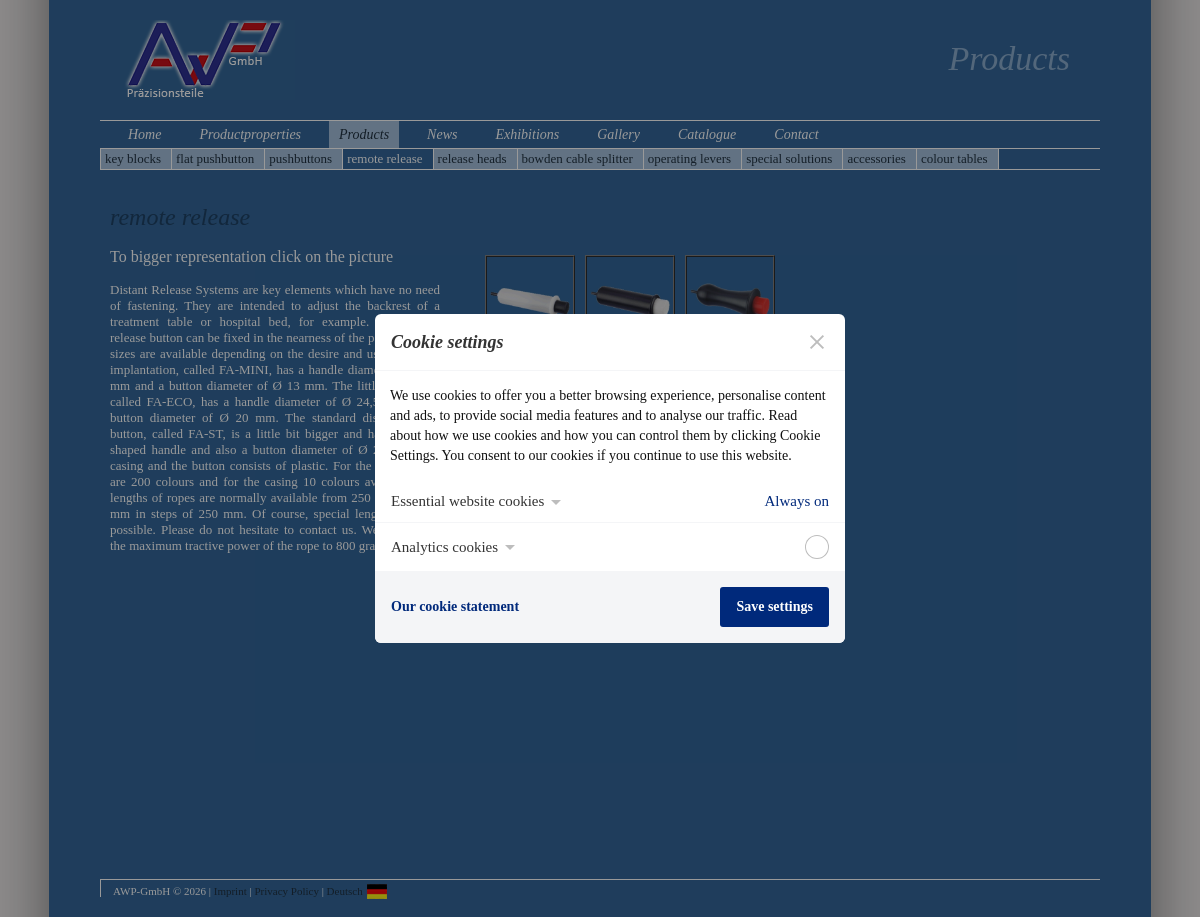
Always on (796, 501)
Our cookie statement (455, 606)
